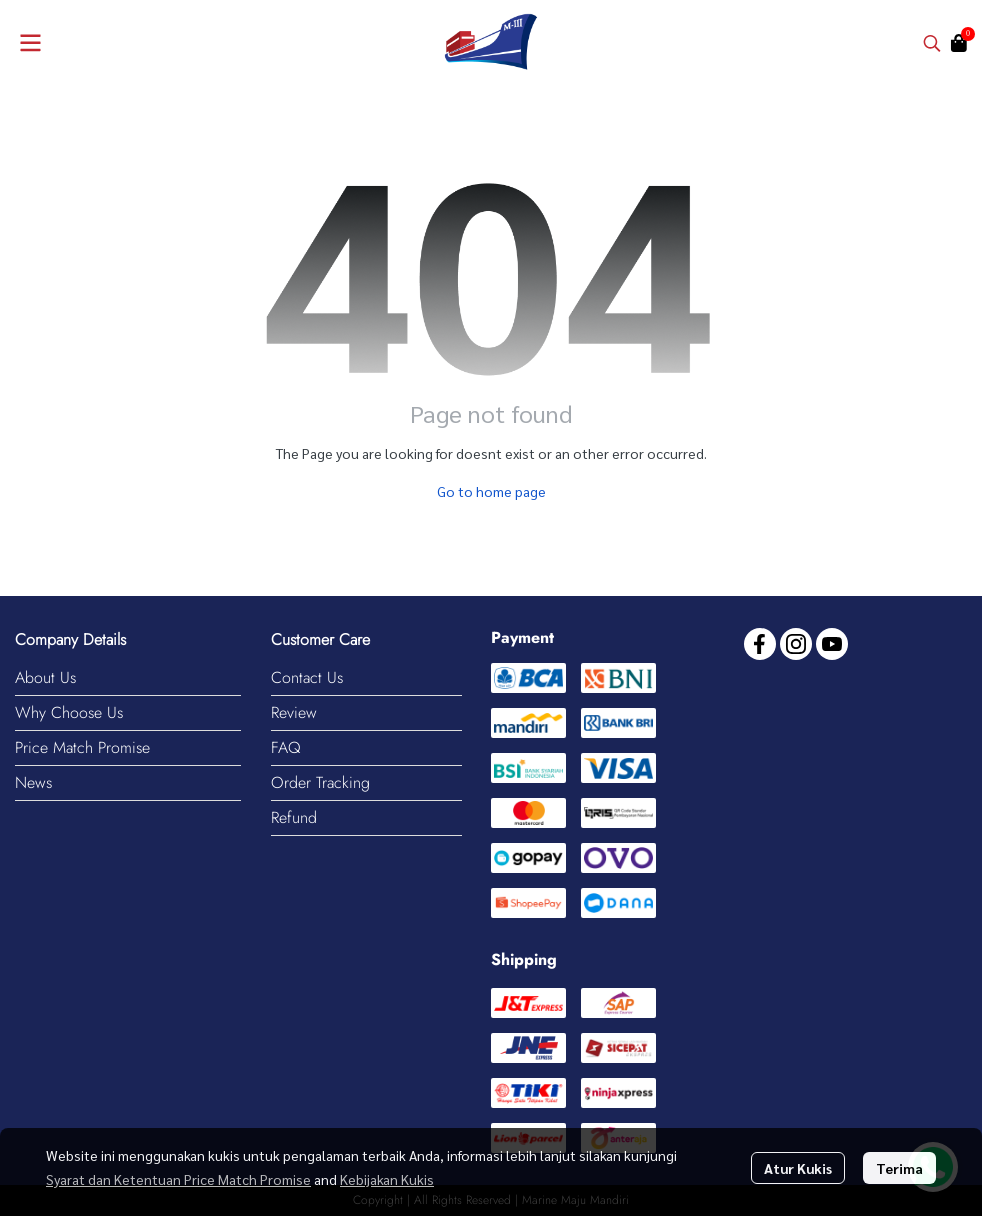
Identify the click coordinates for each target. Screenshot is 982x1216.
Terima (899, 1168)
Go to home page (491, 491)
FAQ (286, 747)
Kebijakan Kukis (387, 1179)
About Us (45, 677)
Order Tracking (320, 782)
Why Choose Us (69, 712)
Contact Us (307, 677)
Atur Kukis (798, 1168)
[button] (932, 43)
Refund (294, 817)
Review (294, 712)
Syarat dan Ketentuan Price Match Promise (178, 1179)
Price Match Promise (82, 747)
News (33, 782)
